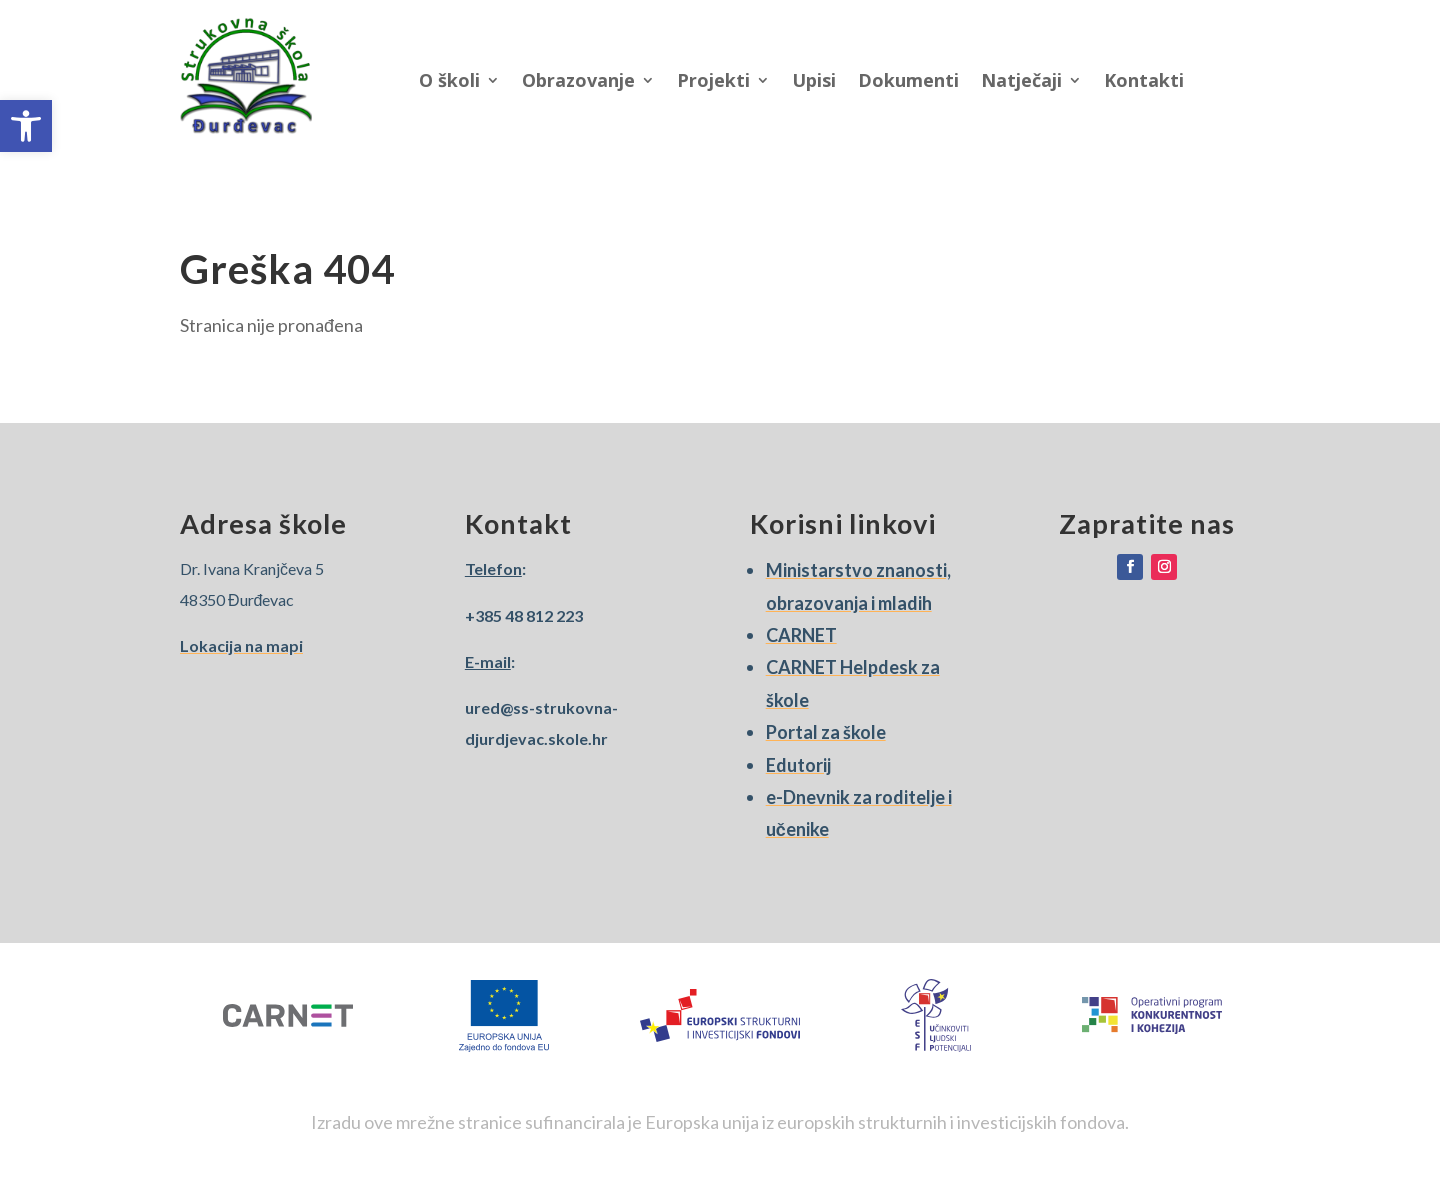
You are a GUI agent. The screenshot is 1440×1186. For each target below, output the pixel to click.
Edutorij (798, 765)
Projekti (713, 80)
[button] (26, 126)
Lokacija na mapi (241, 645)
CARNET (801, 635)
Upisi (814, 80)
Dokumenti (908, 80)
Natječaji (1021, 80)
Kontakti (1144, 80)
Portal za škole (826, 732)
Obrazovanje (578, 80)
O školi (449, 80)
